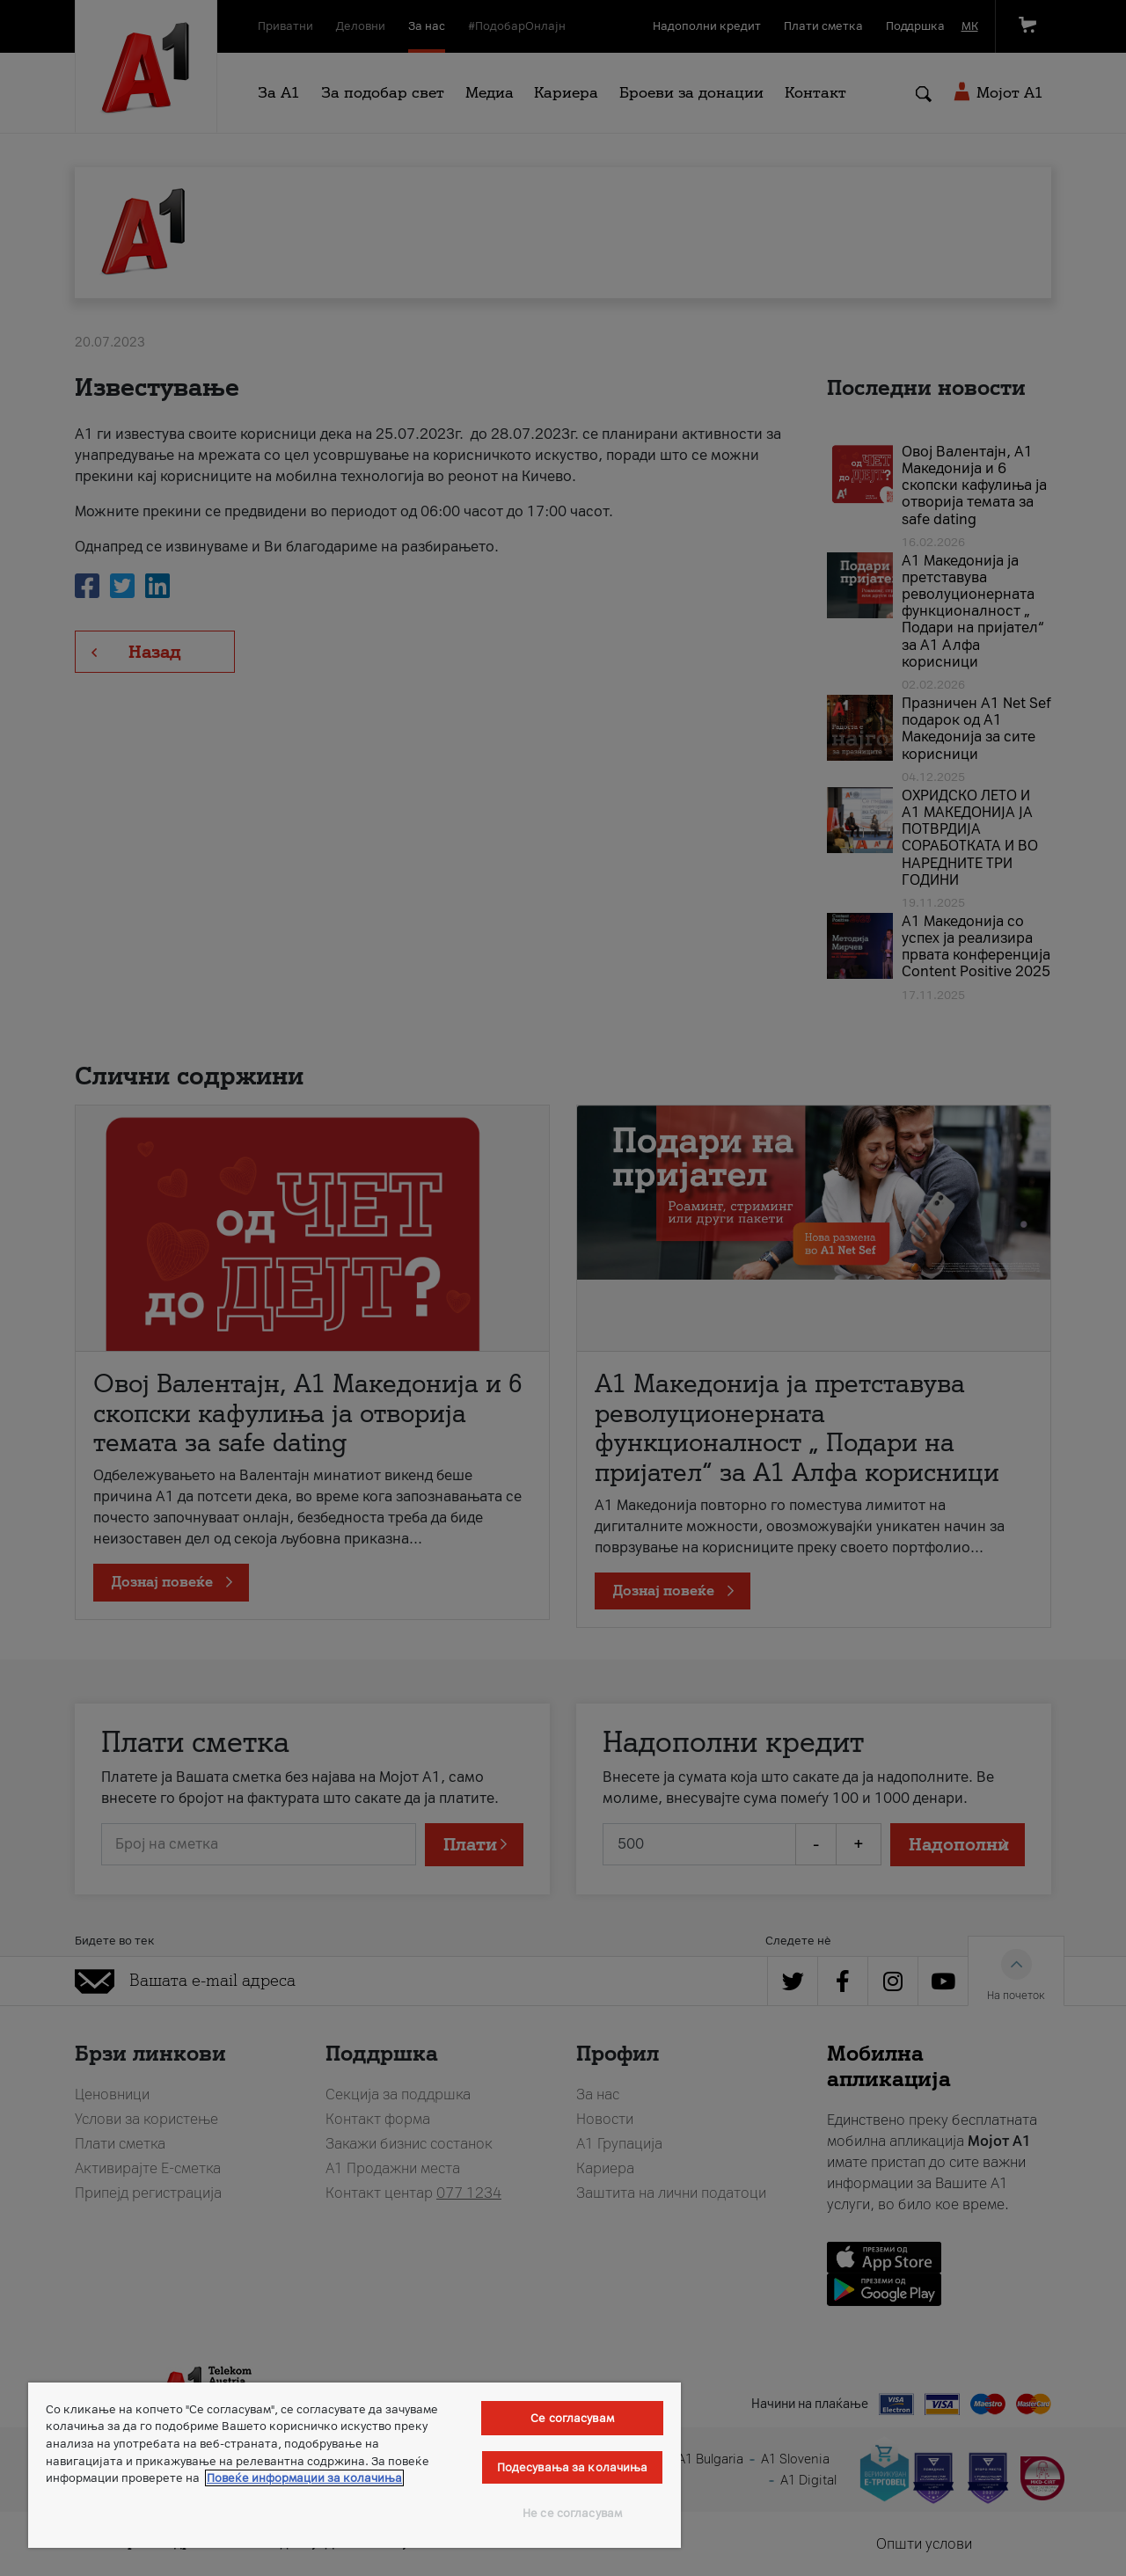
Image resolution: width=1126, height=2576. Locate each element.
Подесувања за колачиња (572, 2467)
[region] (354, 2465)
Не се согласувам (572, 2513)
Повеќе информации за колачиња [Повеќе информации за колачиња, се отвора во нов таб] (304, 2478)
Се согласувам (572, 2418)
